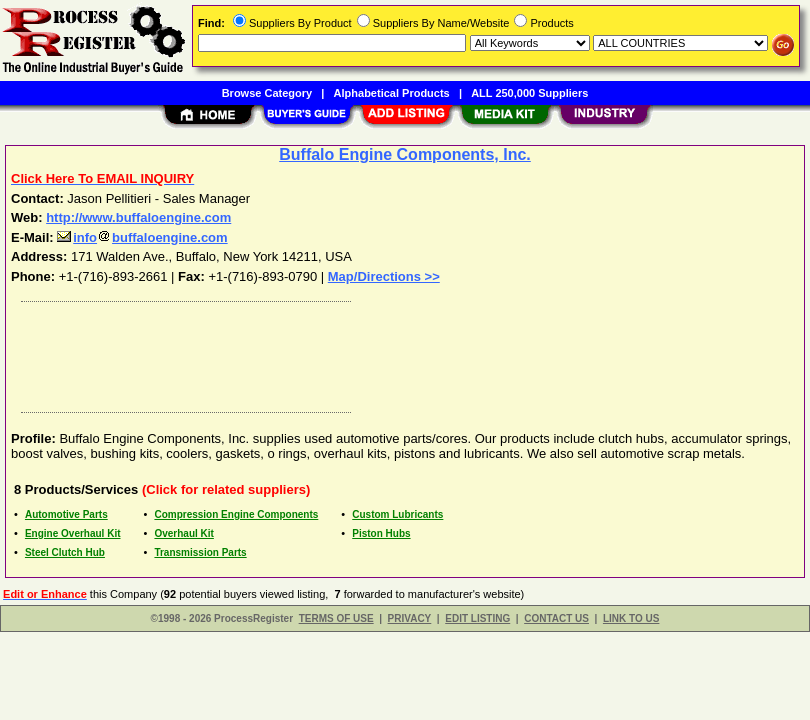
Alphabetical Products (392, 93)
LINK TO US (631, 618)
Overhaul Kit (183, 533)
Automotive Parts (66, 514)
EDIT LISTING (477, 618)
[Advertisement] (401, 352)
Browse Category (267, 93)
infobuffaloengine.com (142, 237)
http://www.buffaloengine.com (138, 217)
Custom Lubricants (397, 514)
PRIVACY (410, 618)
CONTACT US (556, 618)
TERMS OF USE (336, 618)
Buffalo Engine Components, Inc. (405, 154)
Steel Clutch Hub (65, 552)
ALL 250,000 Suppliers (529, 93)
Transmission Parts (200, 552)
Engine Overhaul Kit (73, 533)
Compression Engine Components (236, 514)
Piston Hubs (381, 533)
